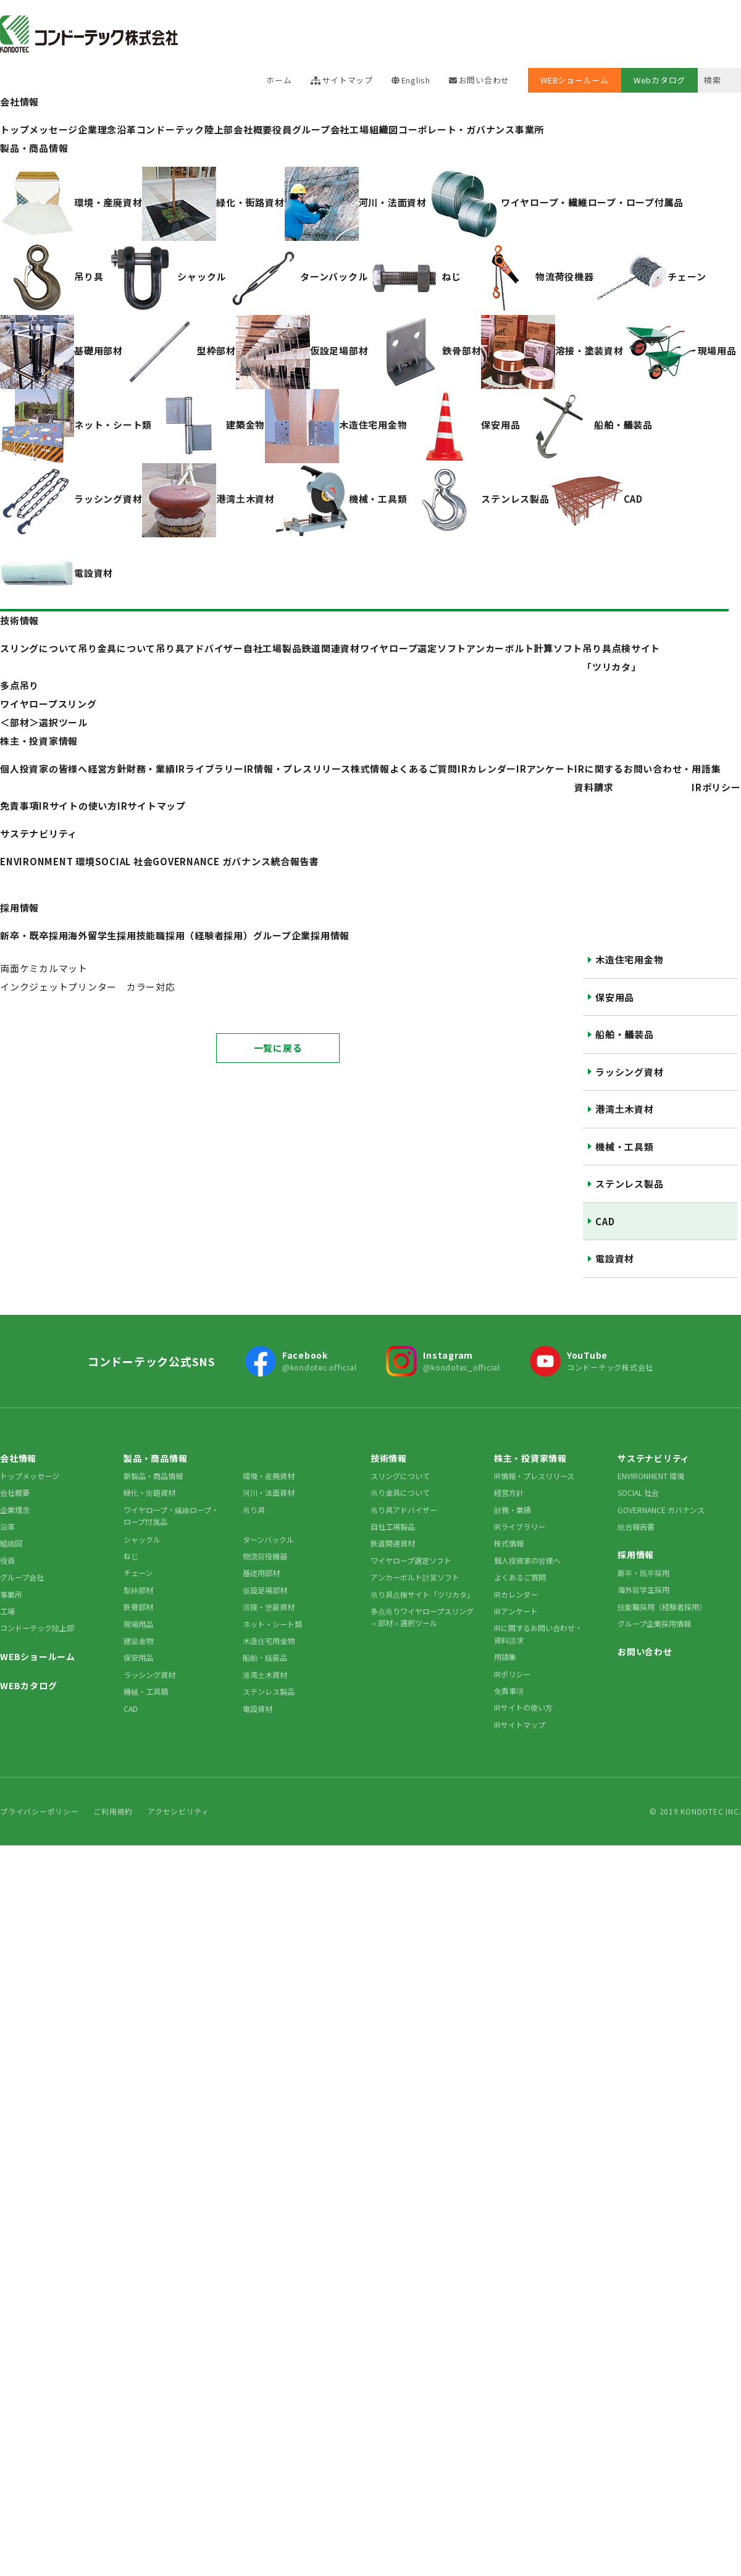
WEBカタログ (28, 1685)
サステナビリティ (38, 833)
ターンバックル (268, 1539)
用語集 (706, 768)
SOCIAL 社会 (638, 1492)
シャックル (142, 1539)
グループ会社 (321, 129)
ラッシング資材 (629, 1071)
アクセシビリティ (178, 1811)
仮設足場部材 (265, 1590)
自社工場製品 (393, 1526)
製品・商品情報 (34, 147)
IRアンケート (545, 768)
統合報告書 (636, 1526)
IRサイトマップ (151, 805)
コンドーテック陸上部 (37, 1627)
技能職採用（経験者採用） (662, 1606)
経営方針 (509, 1492)
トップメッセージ (29, 1476)
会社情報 (19, 101)
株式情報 (370, 768)
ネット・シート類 (272, 1624)
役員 (282, 129)
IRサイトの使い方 (78, 805)
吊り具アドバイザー (404, 1509)
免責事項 (19, 805)
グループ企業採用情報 (654, 1623)
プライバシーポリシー (39, 1811)
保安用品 (614, 997)
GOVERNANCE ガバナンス (661, 1509)
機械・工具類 (624, 1146)
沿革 (7, 1526)
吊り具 (254, 1509)
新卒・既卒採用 (643, 1572)
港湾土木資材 (624, 1108)
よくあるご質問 (424, 768)
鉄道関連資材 (393, 1543)
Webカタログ (659, 80)
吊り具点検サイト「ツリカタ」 (422, 1594)
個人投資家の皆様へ (527, 1560)
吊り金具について (400, 1492)
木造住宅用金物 (629, 959)
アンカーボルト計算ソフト (415, 1577)
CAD (604, 1221)
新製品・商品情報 (153, 1476)
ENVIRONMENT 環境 (651, 1476)
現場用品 (138, 1624)
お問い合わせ (484, 80)
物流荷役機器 (265, 1556)
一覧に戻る (278, 1047)
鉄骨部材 (138, 1606)
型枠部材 (138, 1590)
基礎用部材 (261, 1572)
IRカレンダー (487, 768)
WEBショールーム (574, 80)
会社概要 (252, 129)
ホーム (278, 80)
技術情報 (19, 620)
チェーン (138, 1572)
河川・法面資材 (269, 1492)
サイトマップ (347, 80)
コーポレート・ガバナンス (456, 129)
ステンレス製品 (629, 1183)
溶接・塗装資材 (269, 1606)
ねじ (131, 1556)
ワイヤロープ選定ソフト (411, 1560)
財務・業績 (512, 1509)
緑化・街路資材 (149, 1492)
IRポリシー (716, 787)
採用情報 (19, 907)
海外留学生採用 (643, 1589)
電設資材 (614, 1258)
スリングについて (400, 1476)
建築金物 (138, 1640)
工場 (359, 129)
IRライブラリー (519, 1526)
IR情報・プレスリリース (297, 768)
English (415, 80)
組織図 (383, 129)
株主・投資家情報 (39, 740)
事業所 (529, 129)
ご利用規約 (113, 1811)
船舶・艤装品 (624, 1034)
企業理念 (15, 1509)
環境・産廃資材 (269, 1476)
